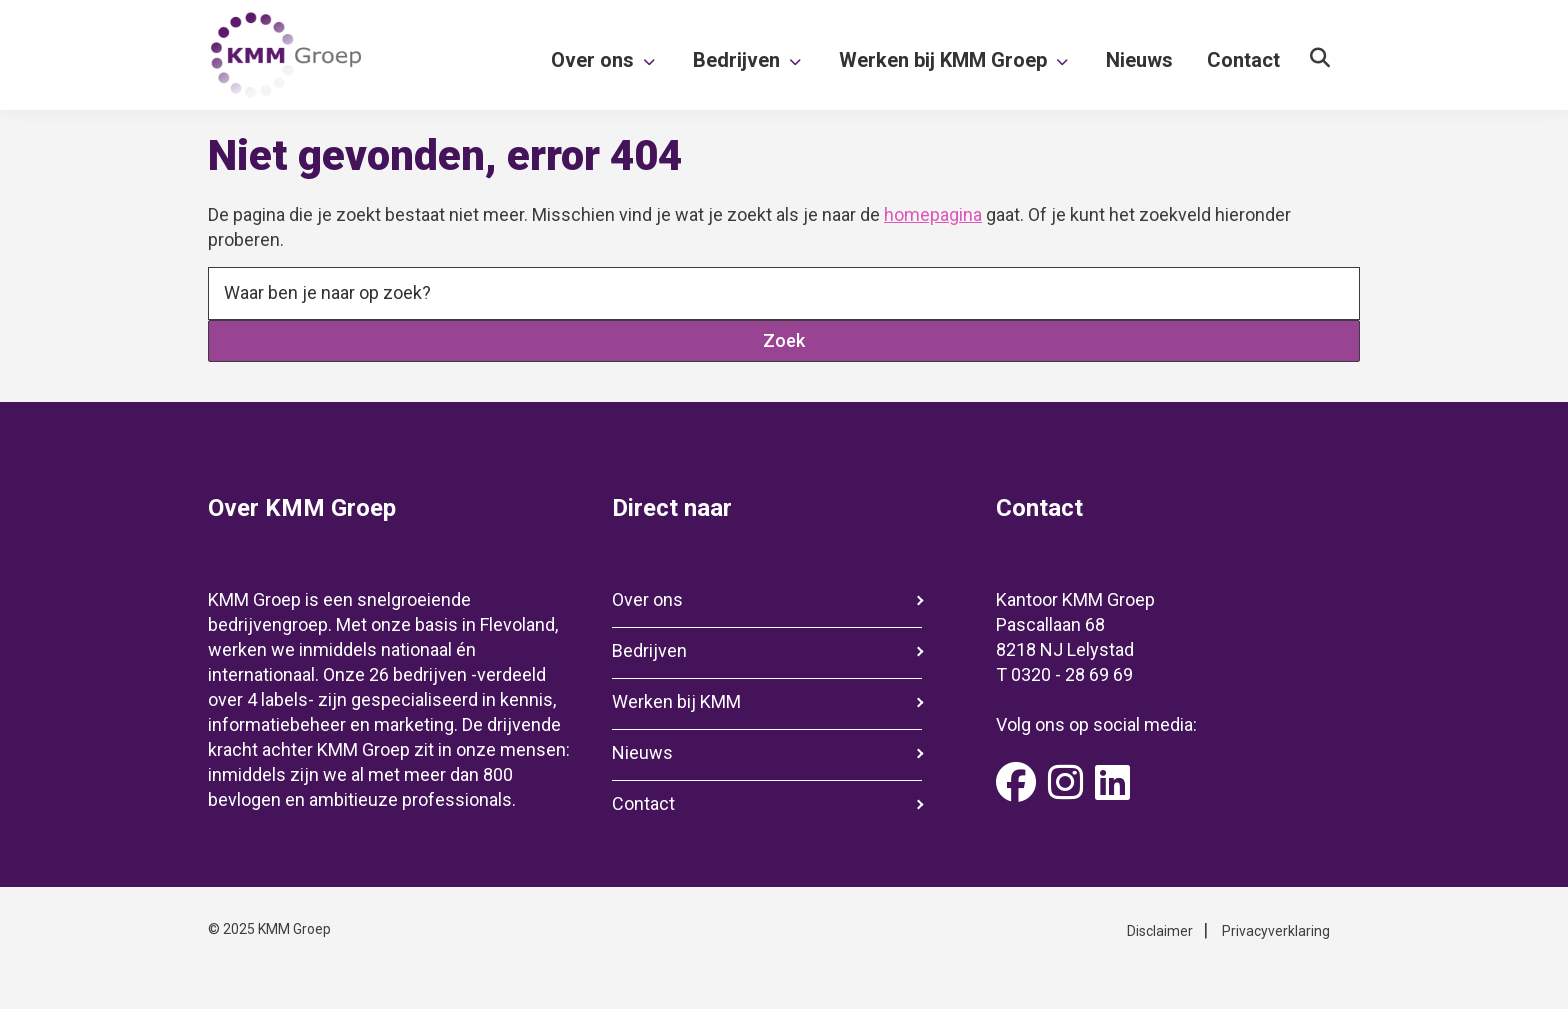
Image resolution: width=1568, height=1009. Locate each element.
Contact (643, 803)
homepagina (933, 214)
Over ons (647, 599)
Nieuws (642, 752)
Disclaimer (1160, 931)
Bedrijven (649, 650)
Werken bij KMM (676, 701)
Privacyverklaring (1276, 931)
